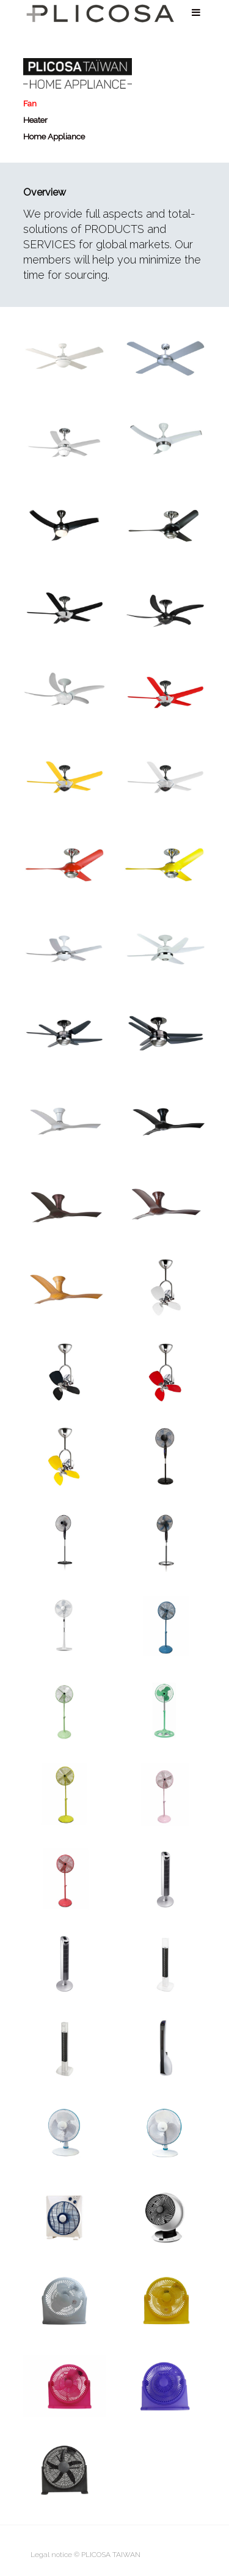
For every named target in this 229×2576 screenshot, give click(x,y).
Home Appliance (54, 136)
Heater (35, 120)
